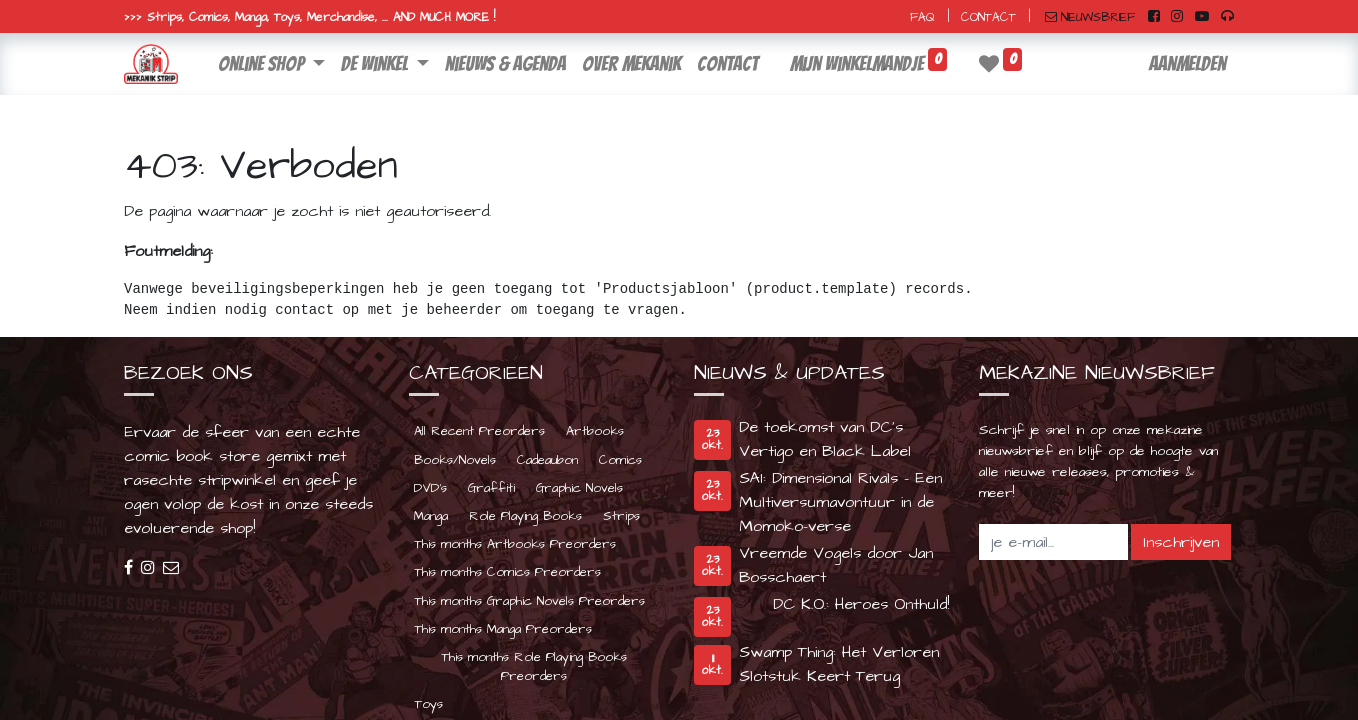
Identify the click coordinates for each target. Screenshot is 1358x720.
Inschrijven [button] (1181, 542)
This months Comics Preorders (507, 572)
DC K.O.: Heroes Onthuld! (861, 604)
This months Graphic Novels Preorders (529, 601)
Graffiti (491, 488)
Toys (428, 704)
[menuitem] (505, 64)
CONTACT (988, 17)
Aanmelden (1187, 64)
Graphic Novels (579, 488)
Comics (620, 460)
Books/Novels (455, 460)
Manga (431, 516)
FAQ (922, 17)
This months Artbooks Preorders (515, 544)
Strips (621, 516)
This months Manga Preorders (503, 629)
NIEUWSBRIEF (1090, 17)
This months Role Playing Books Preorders (534, 666)
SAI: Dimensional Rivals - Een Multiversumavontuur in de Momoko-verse (840, 502)
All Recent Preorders (479, 431)
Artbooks (595, 431)
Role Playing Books (525, 516)
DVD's (430, 488)
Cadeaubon (547, 460)
